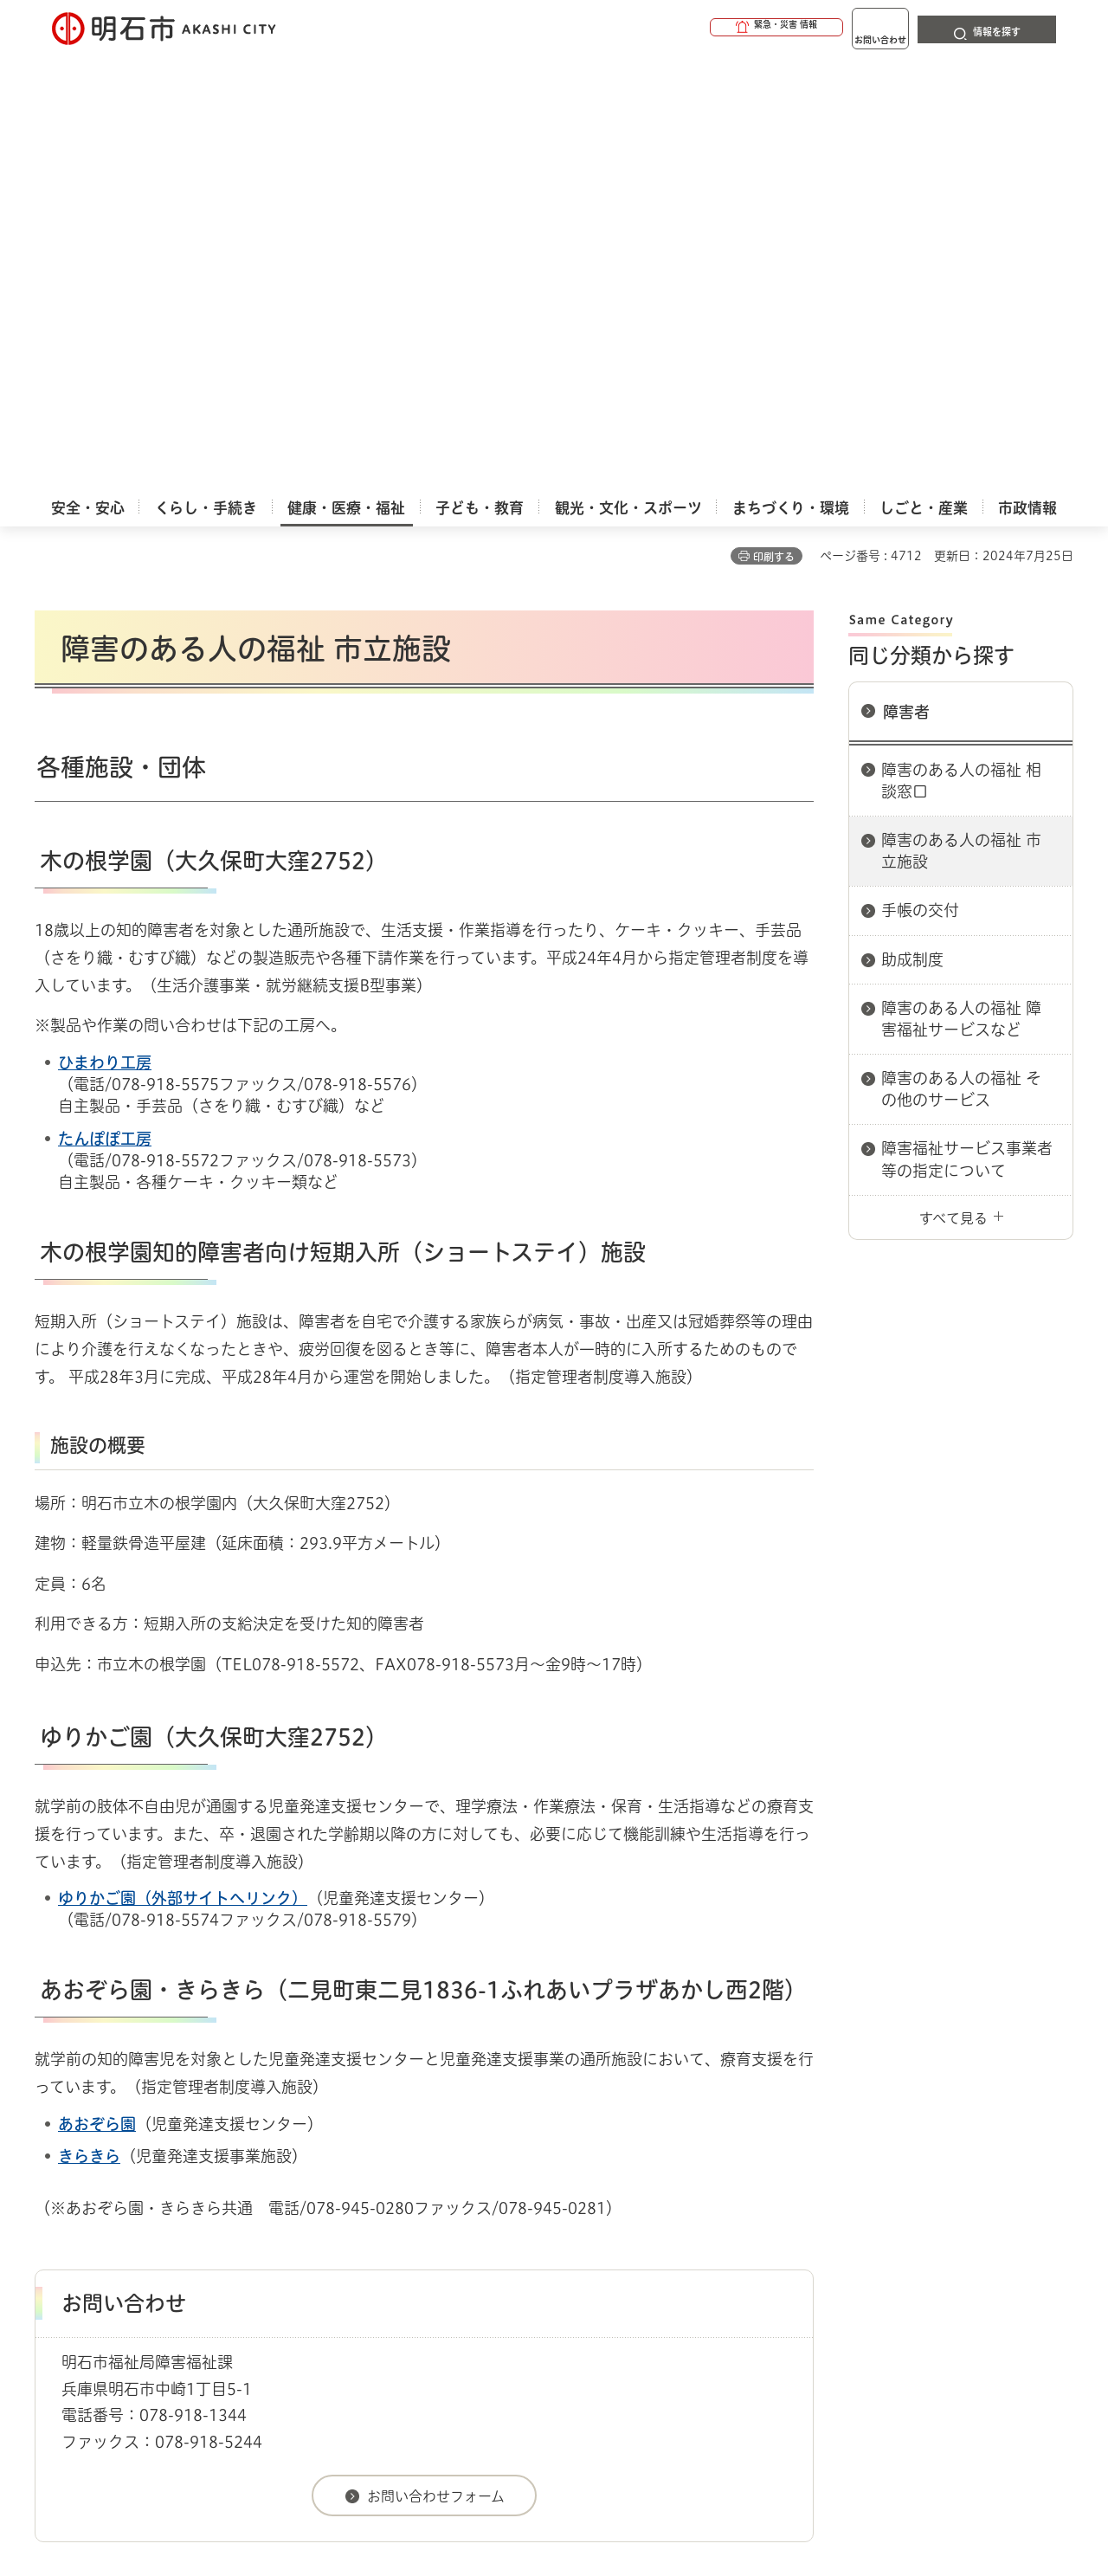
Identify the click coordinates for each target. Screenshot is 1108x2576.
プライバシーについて (662, 2227)
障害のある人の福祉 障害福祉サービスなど (961, 584)
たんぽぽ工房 (104, 704)
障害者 (906, 277)
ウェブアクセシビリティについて (416, 2227)
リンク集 (832, 2227)
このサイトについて (177, 2227)
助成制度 (912, 525)
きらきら (89, 1721)
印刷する (774, 122)
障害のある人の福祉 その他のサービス (961, 654)
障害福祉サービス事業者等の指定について (967, 724)
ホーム (52, 2166)
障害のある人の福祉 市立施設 (961, 416)
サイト (956, 2227)
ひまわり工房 (104, 628)
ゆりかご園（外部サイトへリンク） (182, 1463)
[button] (709, 28)
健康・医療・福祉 (133, 2166)
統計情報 (606, 2489)
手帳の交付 (920, 475)
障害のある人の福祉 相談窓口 (961, 346)
